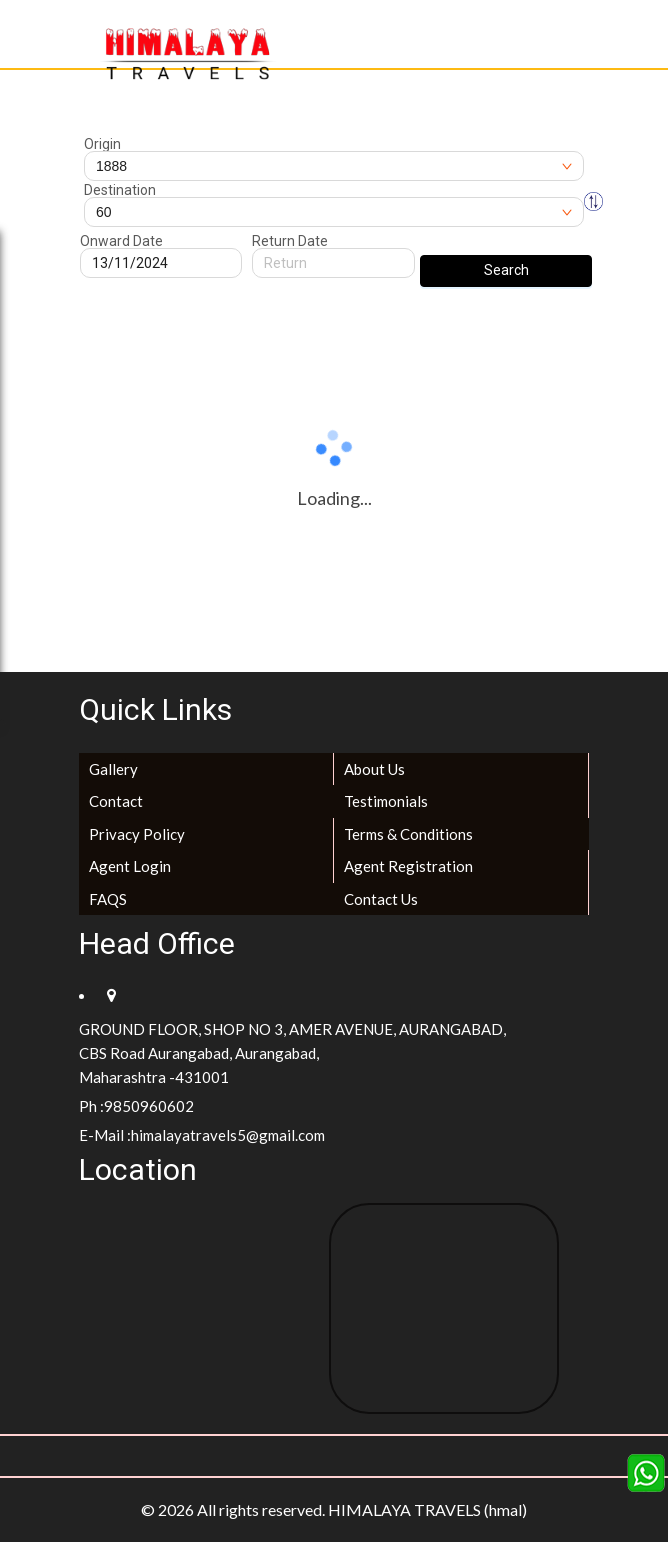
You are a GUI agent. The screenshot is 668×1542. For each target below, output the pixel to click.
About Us (374, 769)
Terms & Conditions (408, 834)
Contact (116, 801)
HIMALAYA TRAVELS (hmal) (427, 1509)
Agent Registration (408, 866)
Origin (102, 144)
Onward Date (121, 241)
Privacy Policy (137, 834)
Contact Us (381, 899)
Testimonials (386, 801)
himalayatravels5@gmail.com (228, 1135)
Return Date (290, 241)
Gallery (113, 769)
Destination (120, 190)
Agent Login (130, 866)
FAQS (108, 899)
